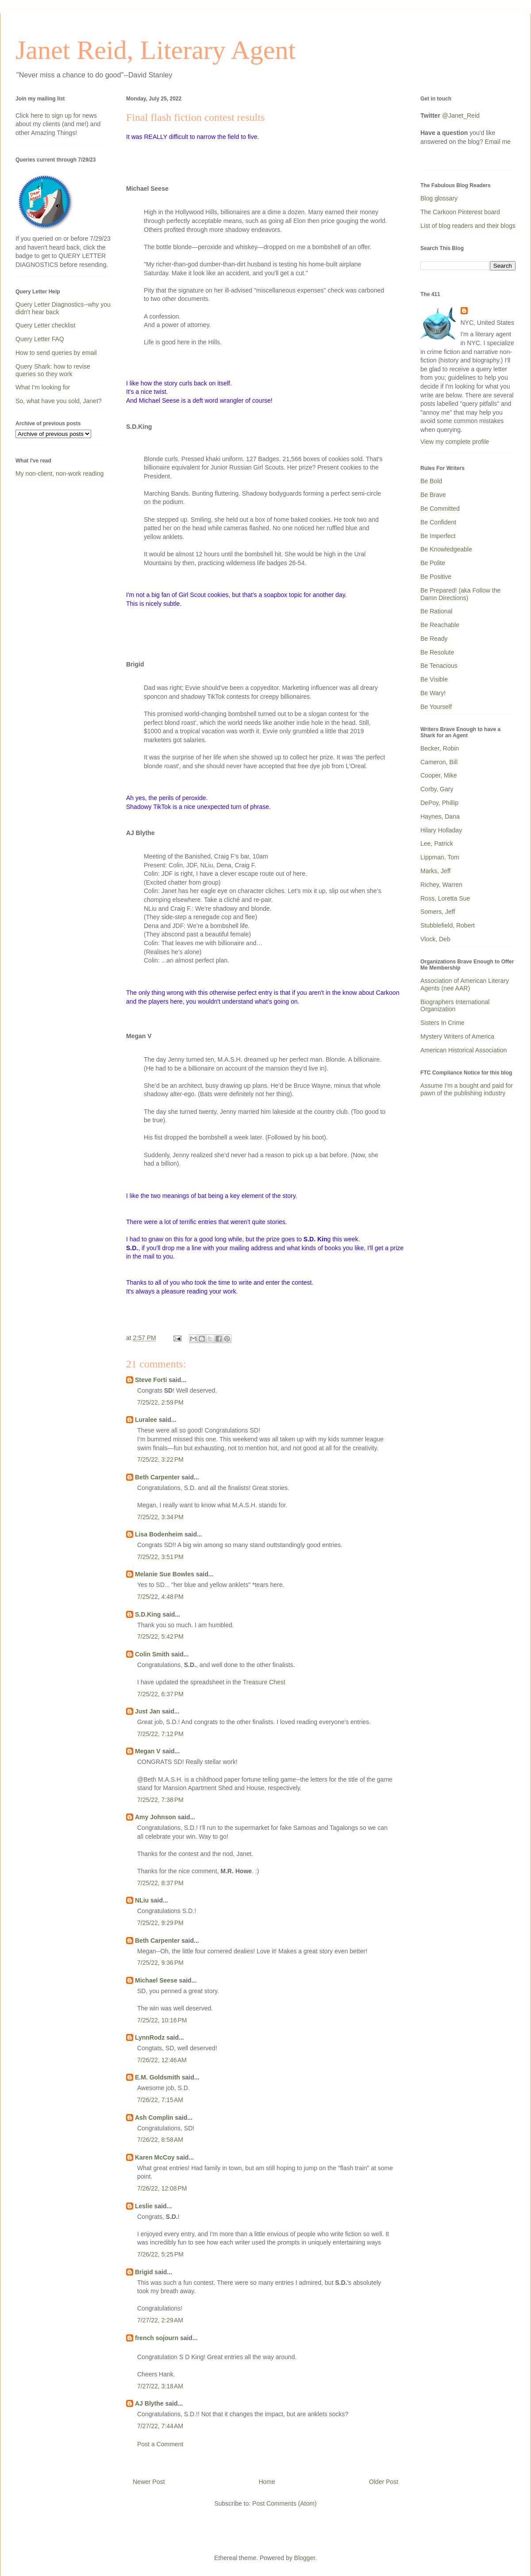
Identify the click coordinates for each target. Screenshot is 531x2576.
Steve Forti (151, 1379)
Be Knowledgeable (446, 549)
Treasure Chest (264, 1682)
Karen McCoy (154, 2157)
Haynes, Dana (440, 816)
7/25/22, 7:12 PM (160, 1733)
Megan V (148, 1751)
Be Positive (435, 576)
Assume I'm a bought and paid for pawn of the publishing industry (466, 1089)
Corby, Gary (436, 789)
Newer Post (149, 2481)
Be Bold (431, 481)
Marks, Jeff (435, 870)
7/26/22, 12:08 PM (162, 2188)
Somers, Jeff (437, 911)
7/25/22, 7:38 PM (160, 1799)
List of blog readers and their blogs (468, 225)
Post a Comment (160, 2444)
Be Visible (434, 679)
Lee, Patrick (436, 843)
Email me (498, 141)
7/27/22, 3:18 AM (160, 2386)
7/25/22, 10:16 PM (162, 2020)
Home (266, 2481)
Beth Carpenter (157, 1477)
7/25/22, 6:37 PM (160, 1694)
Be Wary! (433, 693)
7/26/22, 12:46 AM (162, 2060)
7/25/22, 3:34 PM (160, 1517)
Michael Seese (156, 1980)
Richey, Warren (441, 884)
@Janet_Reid (461, 115)
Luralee (146, 1419)
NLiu (142, 1900)
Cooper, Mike (438, 775)
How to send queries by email (56, 352)
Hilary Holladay (441, 830)
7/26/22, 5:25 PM (160, 2254)
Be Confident (438, 522)
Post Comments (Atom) (284, 2503)
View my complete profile (454, 441)
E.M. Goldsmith (157, 2077)
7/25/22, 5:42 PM (160, 1636)
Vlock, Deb (435, 939)
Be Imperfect (437, 535)
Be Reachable (439, 624)
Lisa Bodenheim (159, 1534)
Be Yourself (436, 706)
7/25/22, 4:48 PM (160, 1596)
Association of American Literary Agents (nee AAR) (464, 984)
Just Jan (147, 1711)
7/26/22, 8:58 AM (160, 2139)
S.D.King (148, 1614)
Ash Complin (154, 2117)
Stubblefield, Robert (447, 925)
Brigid (144, 2272)
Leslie (144, 2206)
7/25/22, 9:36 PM (160, 1962)
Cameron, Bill (439, 762)
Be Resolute (437, 652)
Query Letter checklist (45, 325)
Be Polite (432, 562)
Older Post (383, 2481)
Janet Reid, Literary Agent (155, 50)
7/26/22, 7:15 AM (160, 2099)
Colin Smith (152, 1654)
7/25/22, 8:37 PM (160, 1883)
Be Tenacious (439, 665)
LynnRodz (150, 2037)
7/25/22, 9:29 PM (160, 1922)
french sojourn (156, 2337)
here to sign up (52, 115)
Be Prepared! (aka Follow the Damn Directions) (460, 594)
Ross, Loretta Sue (445, 898)
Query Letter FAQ (39, 339)
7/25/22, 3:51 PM (160, 1556)
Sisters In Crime (442, 1022)
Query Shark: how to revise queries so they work (52, 370)
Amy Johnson (155, 1817)
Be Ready (433, 638)
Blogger (304, 2557)
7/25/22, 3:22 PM (160, 1459)
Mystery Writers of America (457, 1036)
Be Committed (440, 508)
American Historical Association (463, 1050)
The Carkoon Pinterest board (460, 212)
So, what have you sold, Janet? (58, 400)
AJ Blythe (149, 2403)
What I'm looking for (42, 387)
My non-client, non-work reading (59, 473)
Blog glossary (439, 198)
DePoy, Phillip (439, 802)
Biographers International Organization (454, 1005)
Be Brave (433, 494)
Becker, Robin (439, 748)
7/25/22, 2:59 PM (160, 1402)
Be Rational (436, 611)
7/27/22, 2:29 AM (160, 2320)
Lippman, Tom (439, 857)
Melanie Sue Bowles (164, 1574)
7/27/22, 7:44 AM (160, 2426)
